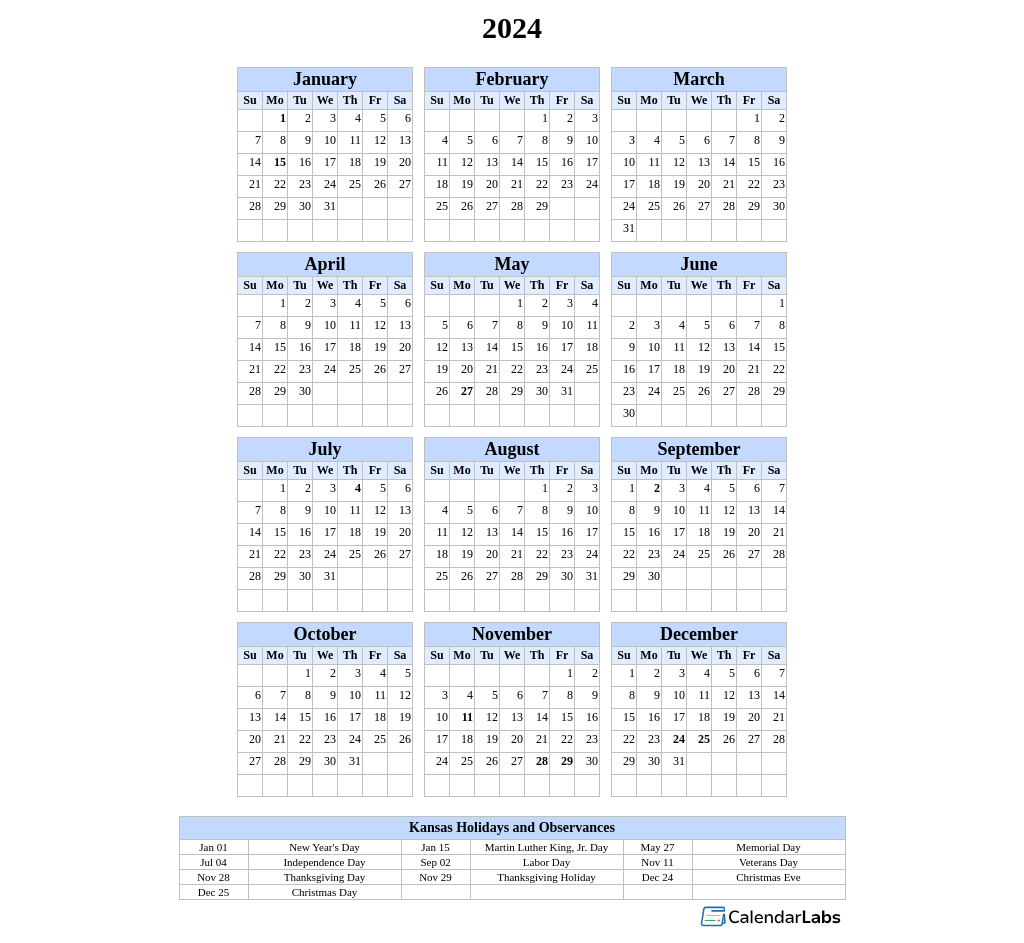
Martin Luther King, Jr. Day (546, 847)
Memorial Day (768, 847)
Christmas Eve (768, 877)
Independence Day (324, 862)
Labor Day (546, 862)
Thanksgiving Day (325, 877)
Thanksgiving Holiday (546, 877)
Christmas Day (325, 892)
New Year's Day (324, 847)
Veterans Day (768, 862)
